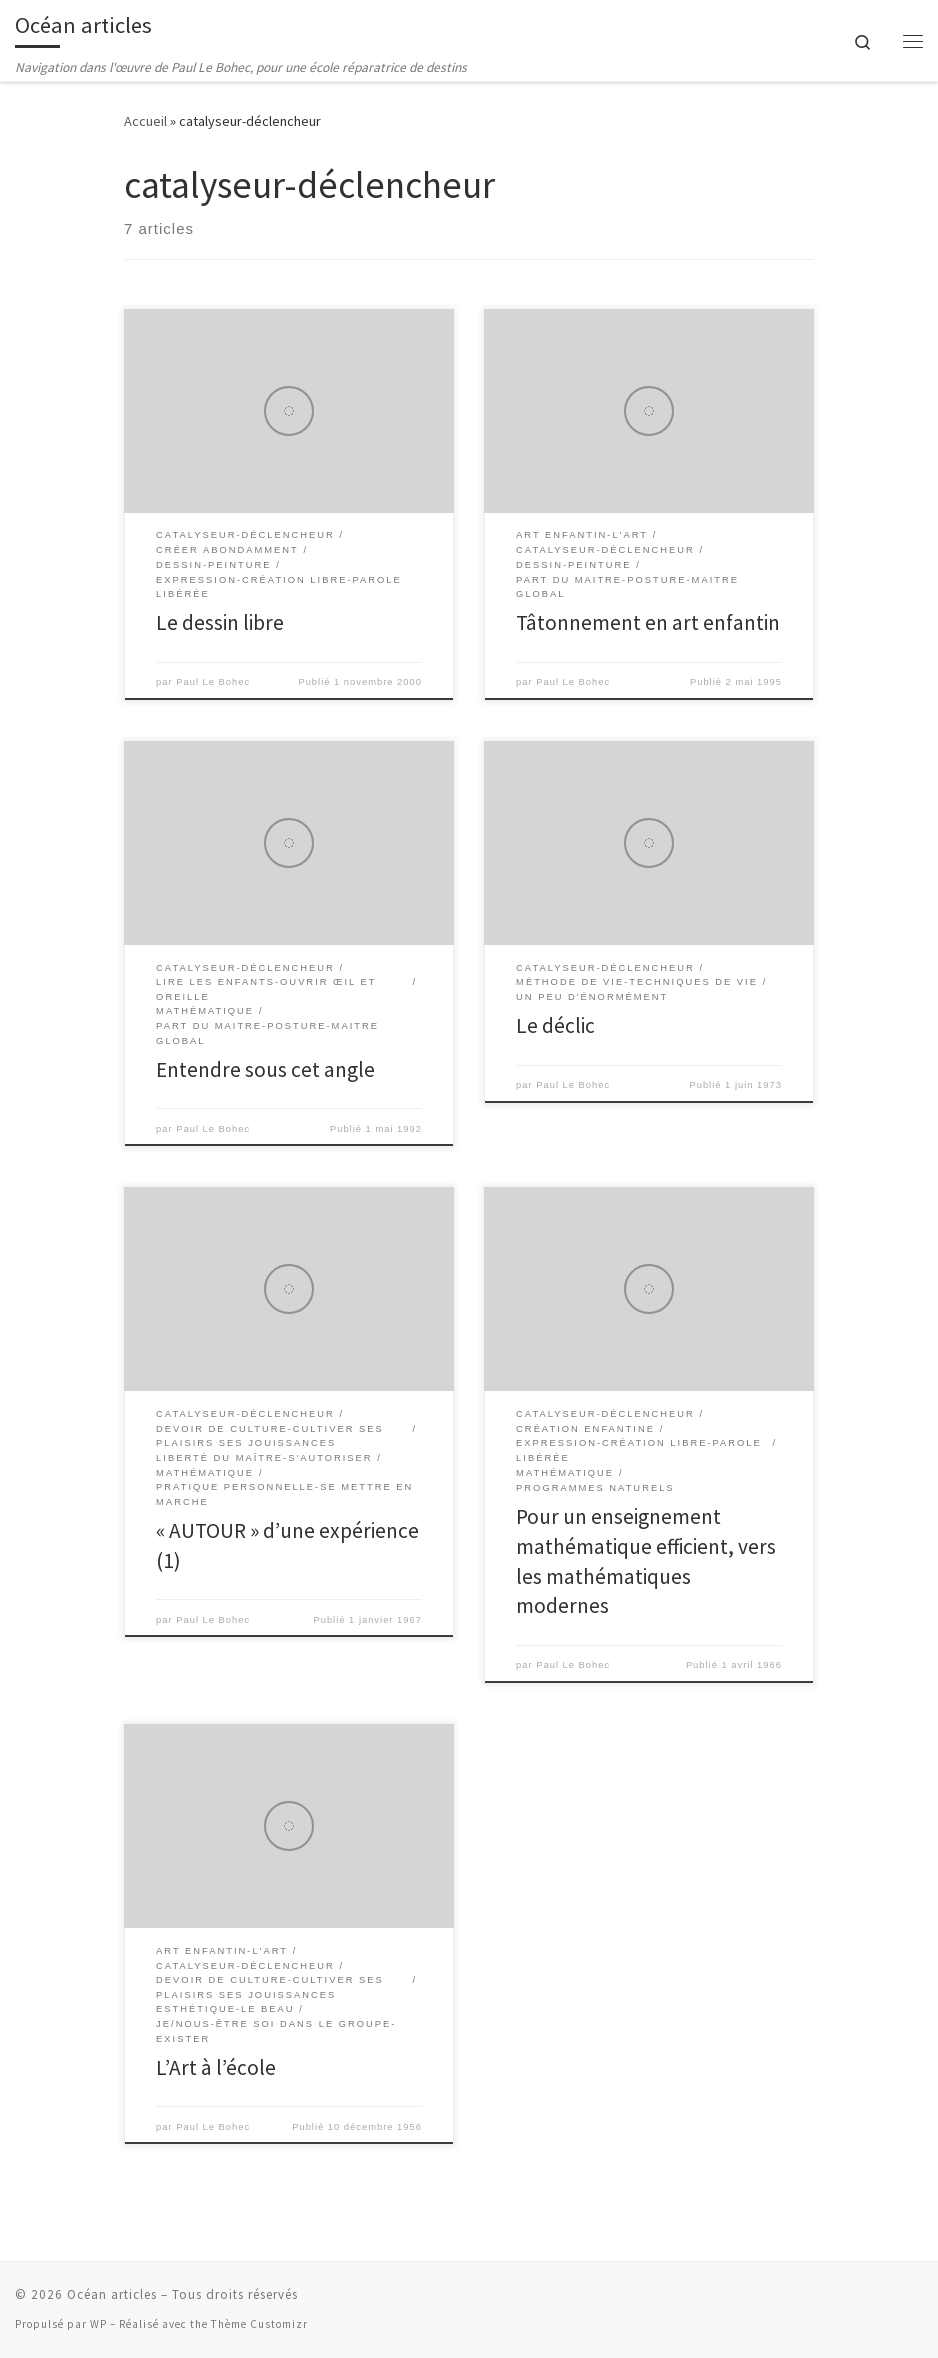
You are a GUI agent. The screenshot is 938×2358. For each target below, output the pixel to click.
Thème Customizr (259, 2324)
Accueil (145, 121)
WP (98, 2324)
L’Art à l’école (216, 2067)
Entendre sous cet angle (265, 1069)
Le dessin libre (220, 622)
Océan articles (112, 2294)
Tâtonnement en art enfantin (648, 622)
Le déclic (555, 1025)
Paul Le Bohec (213, 682)
